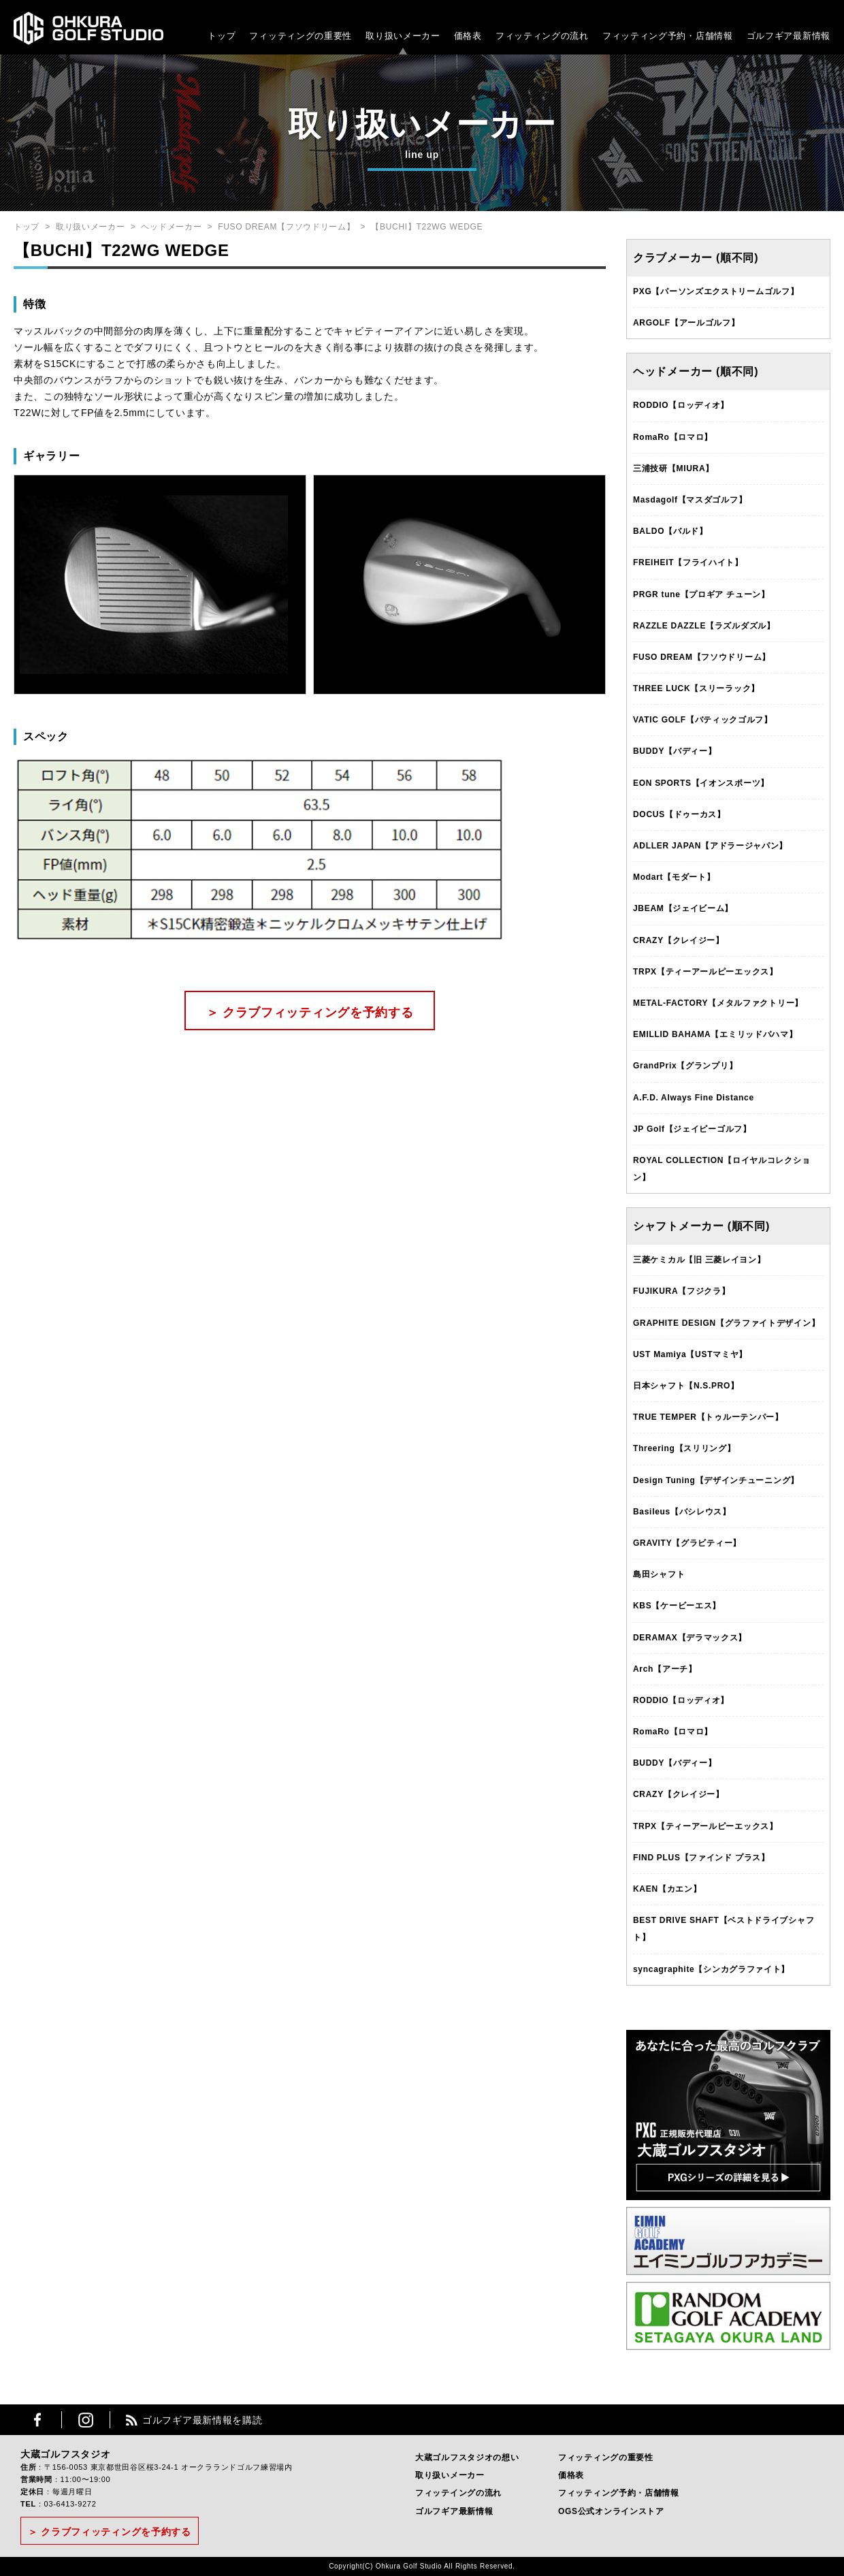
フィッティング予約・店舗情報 (618, 2493)
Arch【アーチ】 (665, 1669)
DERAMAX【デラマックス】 (690, 1637)
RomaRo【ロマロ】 (673, 437)
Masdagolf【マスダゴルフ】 (690, 500)
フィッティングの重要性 (300, 36)
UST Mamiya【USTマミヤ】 (690, 1354)
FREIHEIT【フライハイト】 (688, 562)
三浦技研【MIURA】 (673, 468)
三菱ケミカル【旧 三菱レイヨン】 (699, 1260)
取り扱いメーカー (403, 36)
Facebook (37, 2419)
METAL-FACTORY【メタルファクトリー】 (718, 1003)
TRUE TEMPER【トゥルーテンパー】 (708, 1417)
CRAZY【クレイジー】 (678, 940)
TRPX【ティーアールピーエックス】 (705, 971)
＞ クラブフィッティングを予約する (310, 1012)
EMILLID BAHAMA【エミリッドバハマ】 (715, 1034)
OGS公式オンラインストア (611, 2511)
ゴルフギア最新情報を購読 (202, 2420)
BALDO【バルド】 (670, 531)
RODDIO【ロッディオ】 (681, 405)
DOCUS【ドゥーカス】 (679, 814)
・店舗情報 (709, 36)
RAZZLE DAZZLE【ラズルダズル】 (704, 626)
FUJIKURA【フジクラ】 (681, 1291)
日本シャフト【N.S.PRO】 (686, 1385)
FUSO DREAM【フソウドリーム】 (286, 227)
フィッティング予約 (667, 36)
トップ (222, 36)
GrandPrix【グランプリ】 (685, 1065)
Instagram (86, 2419)
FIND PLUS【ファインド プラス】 (701, 1857)
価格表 (468, 36)
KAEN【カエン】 (667, 1889)
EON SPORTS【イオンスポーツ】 (701, 783)
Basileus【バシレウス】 (682, 1511)
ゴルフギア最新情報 (788, 36)
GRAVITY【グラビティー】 (687, 1543)
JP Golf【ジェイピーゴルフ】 (692, 1129)
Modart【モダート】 (674, 877)
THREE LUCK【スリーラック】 (696, 688)
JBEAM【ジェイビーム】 (683, 908)
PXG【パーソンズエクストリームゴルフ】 (715, 291)
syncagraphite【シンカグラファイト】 (711, 1969)
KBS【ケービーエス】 (677, 1605)
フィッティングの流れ (542, 36)
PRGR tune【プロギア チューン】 (701, 594)
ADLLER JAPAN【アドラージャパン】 (710, 845)
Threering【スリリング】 (684, 1448)
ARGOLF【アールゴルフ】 (686, 323)
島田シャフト (659, 1574)
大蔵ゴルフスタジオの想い (467, 2457)
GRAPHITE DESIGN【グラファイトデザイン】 (726, 1323)
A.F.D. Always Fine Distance (693, 1097)
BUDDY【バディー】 (674, 751)
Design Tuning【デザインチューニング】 (716, 1480)
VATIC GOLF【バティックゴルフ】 (703, 720)
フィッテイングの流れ (458, 2493)
